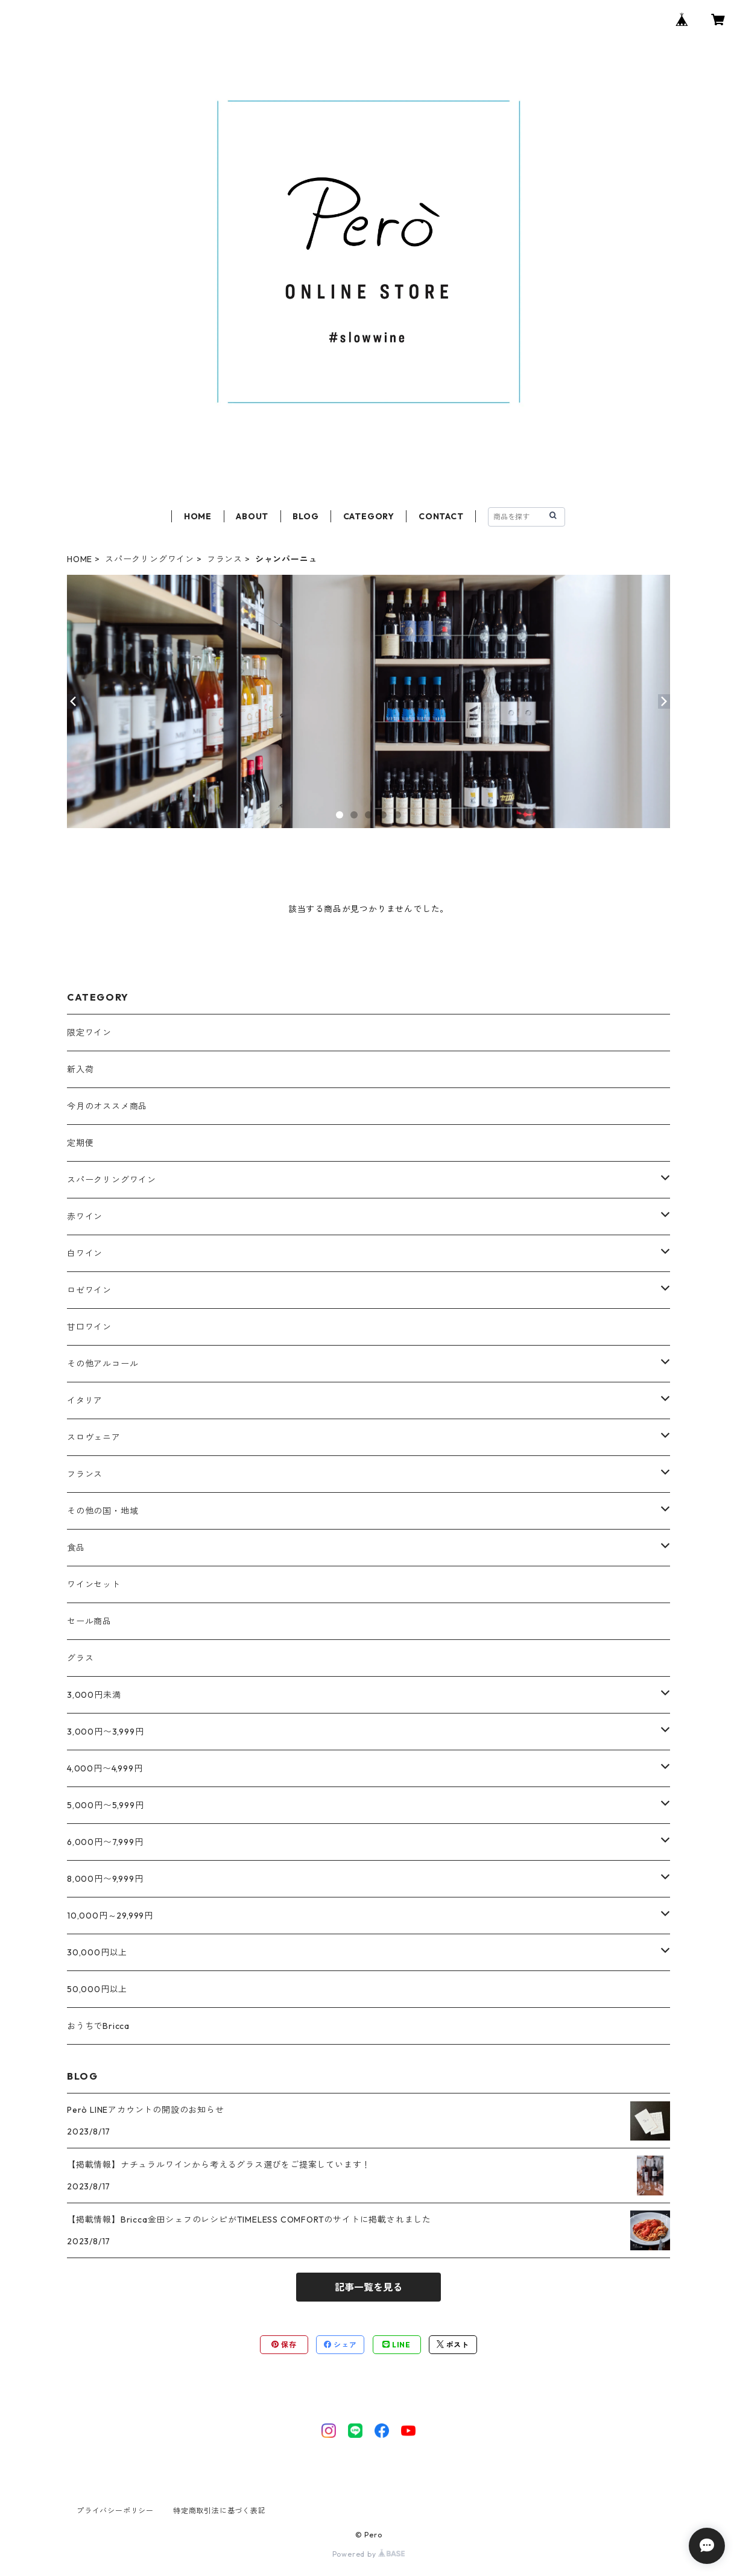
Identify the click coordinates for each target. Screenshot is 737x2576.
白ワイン (85, 1253)
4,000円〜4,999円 (104, 1768)
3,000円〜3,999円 (105, 1731)
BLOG (305, 516)
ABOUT (252, 516)
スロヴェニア (94, 1437)
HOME (198, 516)
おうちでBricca (98, 2026)
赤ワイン (85, 1216)
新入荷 (80, 1069)
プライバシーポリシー (115, 2510)
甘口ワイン (89, 1326)
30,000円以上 (97, 1952)
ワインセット (94, 1584)
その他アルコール (102, 1363)
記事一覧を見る (368, 2287)
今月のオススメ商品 (107, 1106)
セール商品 (89, 1621)
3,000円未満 (94, 1694)
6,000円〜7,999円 (105, 1842)
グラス (80, 1658)
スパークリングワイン (149, 559)
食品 (76, 1547)
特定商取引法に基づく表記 (219, 2510)
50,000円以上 (97, 1989)
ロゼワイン (89, 1290)
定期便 (80, 1143)
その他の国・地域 (102, 1510)
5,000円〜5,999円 (105, 1805)
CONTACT (441, 516)
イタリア (85, 1400)
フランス (224, 559)
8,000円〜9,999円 (105, 1878)
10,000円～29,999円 (110, 1915)
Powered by (368, 2554)
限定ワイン (89, 1032)
